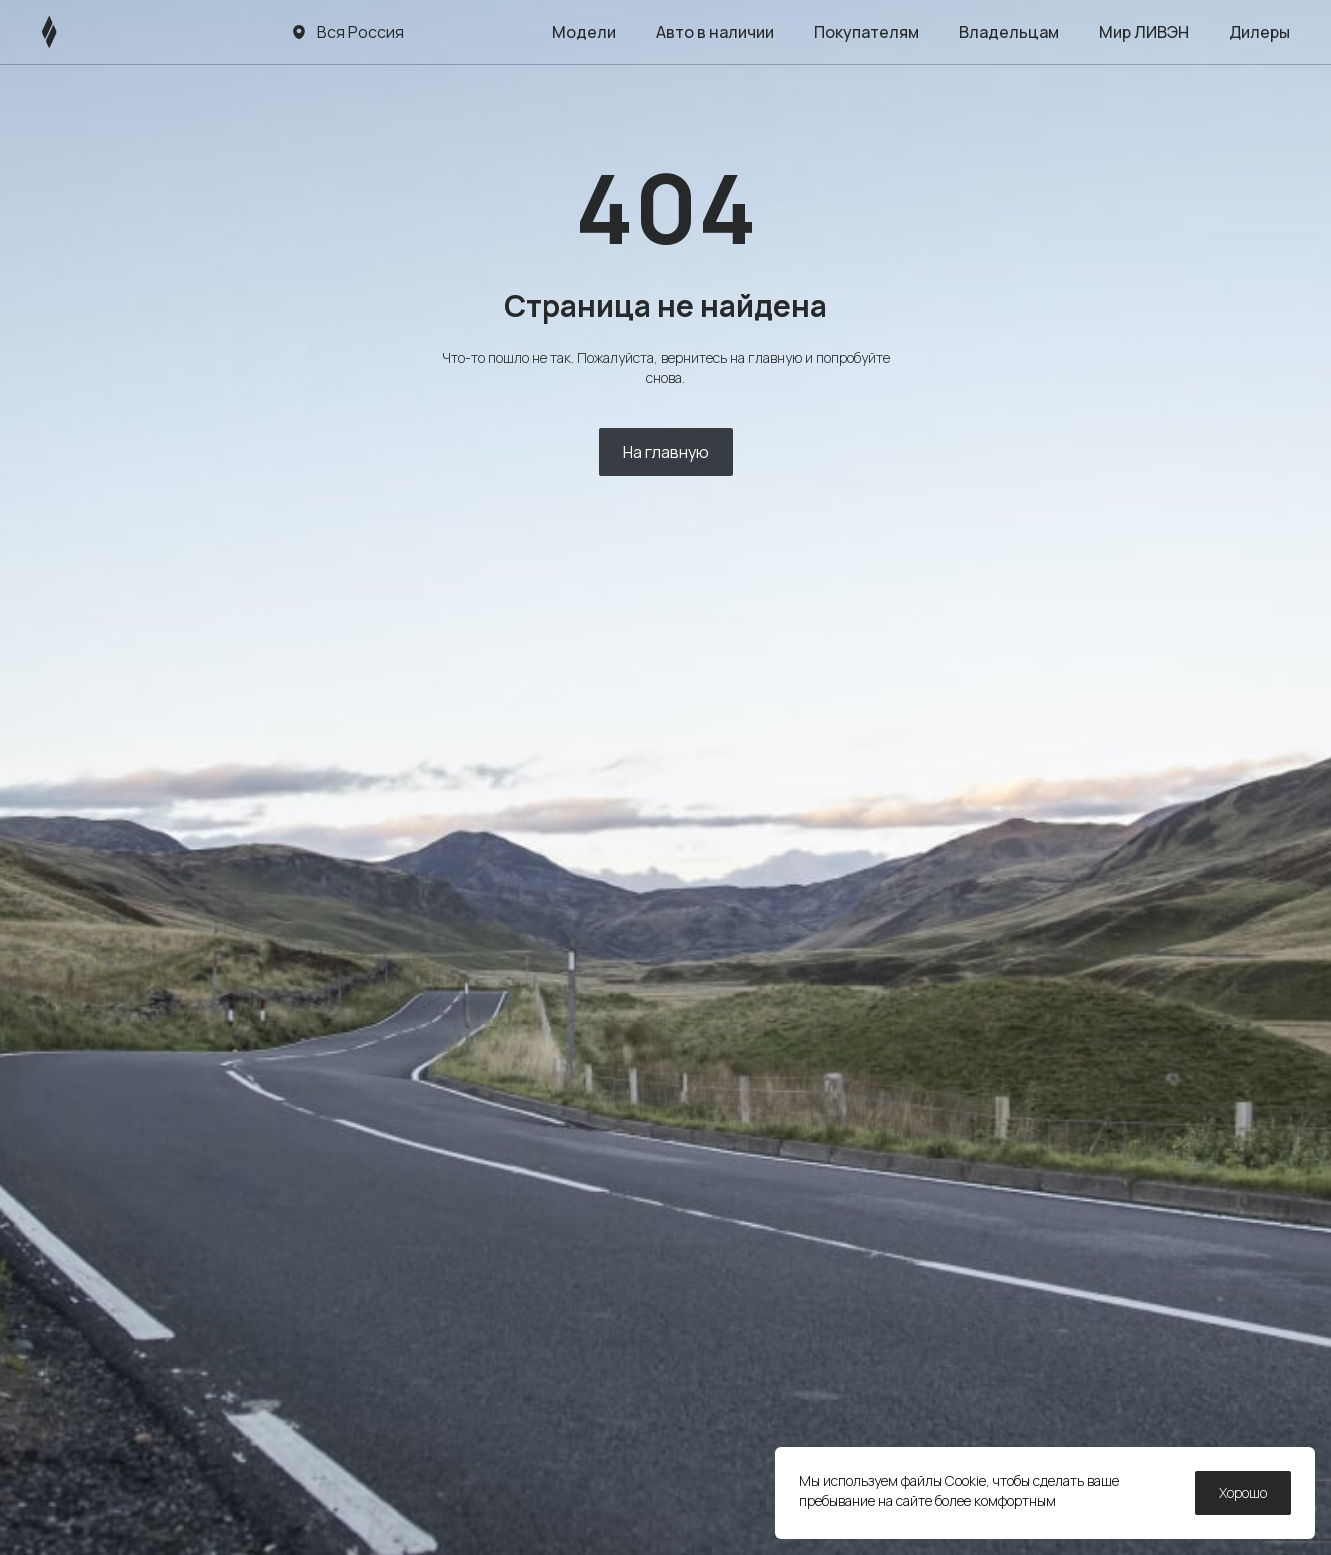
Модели (584, 32)
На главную (666, 452)
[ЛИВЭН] (87, 32)
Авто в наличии (715, 32)
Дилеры (1259, 32)
